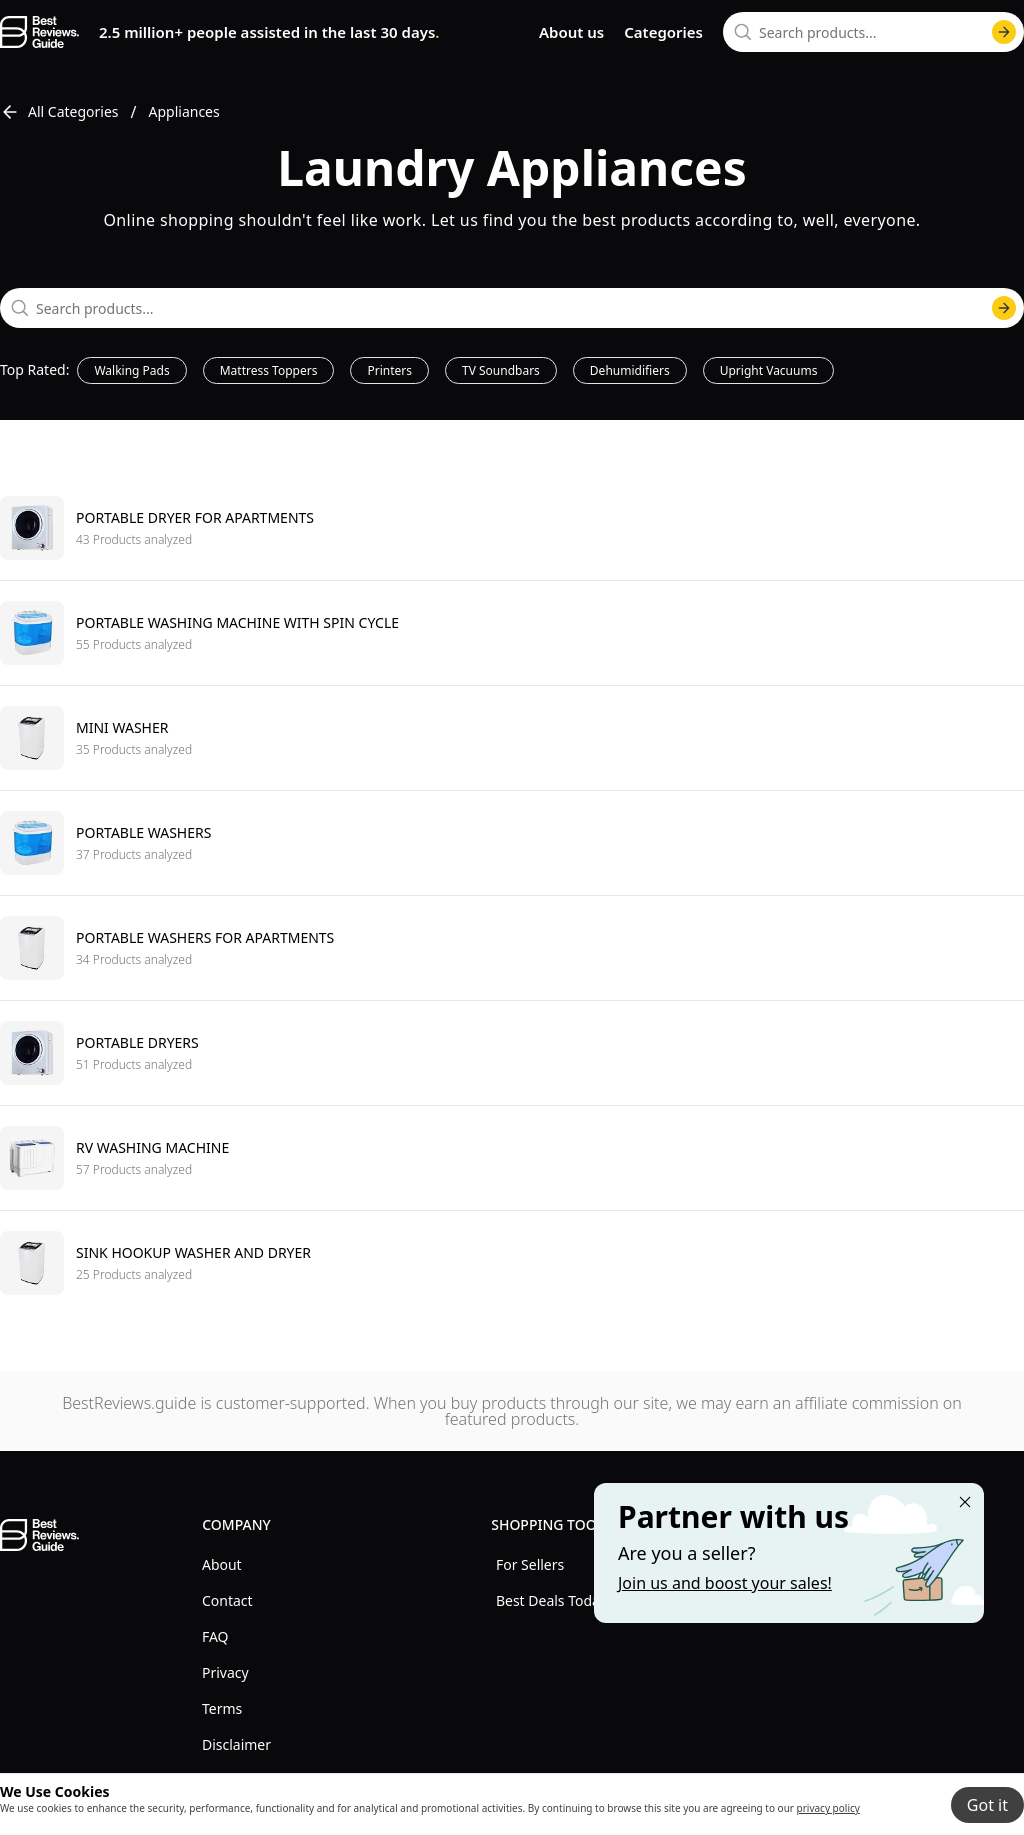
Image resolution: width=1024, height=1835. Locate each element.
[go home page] (39, 32)
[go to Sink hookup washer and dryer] (512, 1262)
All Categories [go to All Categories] (59, 112)
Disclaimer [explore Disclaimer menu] (236, 1744)
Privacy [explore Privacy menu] (225, 1672)
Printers (389, 370)
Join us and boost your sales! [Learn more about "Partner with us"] (725, 1583)
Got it (987, 1805)
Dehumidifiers (630, 370)
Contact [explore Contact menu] (227, 1600)
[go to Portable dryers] (512, 1052)
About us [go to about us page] (571, 32)
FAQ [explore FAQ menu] (215, 1636)
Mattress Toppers (269, 370)
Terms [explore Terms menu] (222, 1708)
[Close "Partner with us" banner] (965, 1502)
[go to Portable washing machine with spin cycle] (512, 632)
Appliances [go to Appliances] (184, 111)
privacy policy (828, 1808)
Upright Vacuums (769, 370)
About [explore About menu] (222, 1564)
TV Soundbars (501, 370)
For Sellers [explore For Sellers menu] (530, 1564)
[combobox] (873, 32)
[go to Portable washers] (512, 842)
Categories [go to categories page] (663, 32)
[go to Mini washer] (512, 737)
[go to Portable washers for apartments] (512, 947)
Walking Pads (131, 370)
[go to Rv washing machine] (512, 1157)
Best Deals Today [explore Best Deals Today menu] (551, 1600)
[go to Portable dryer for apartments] (512, 528)
